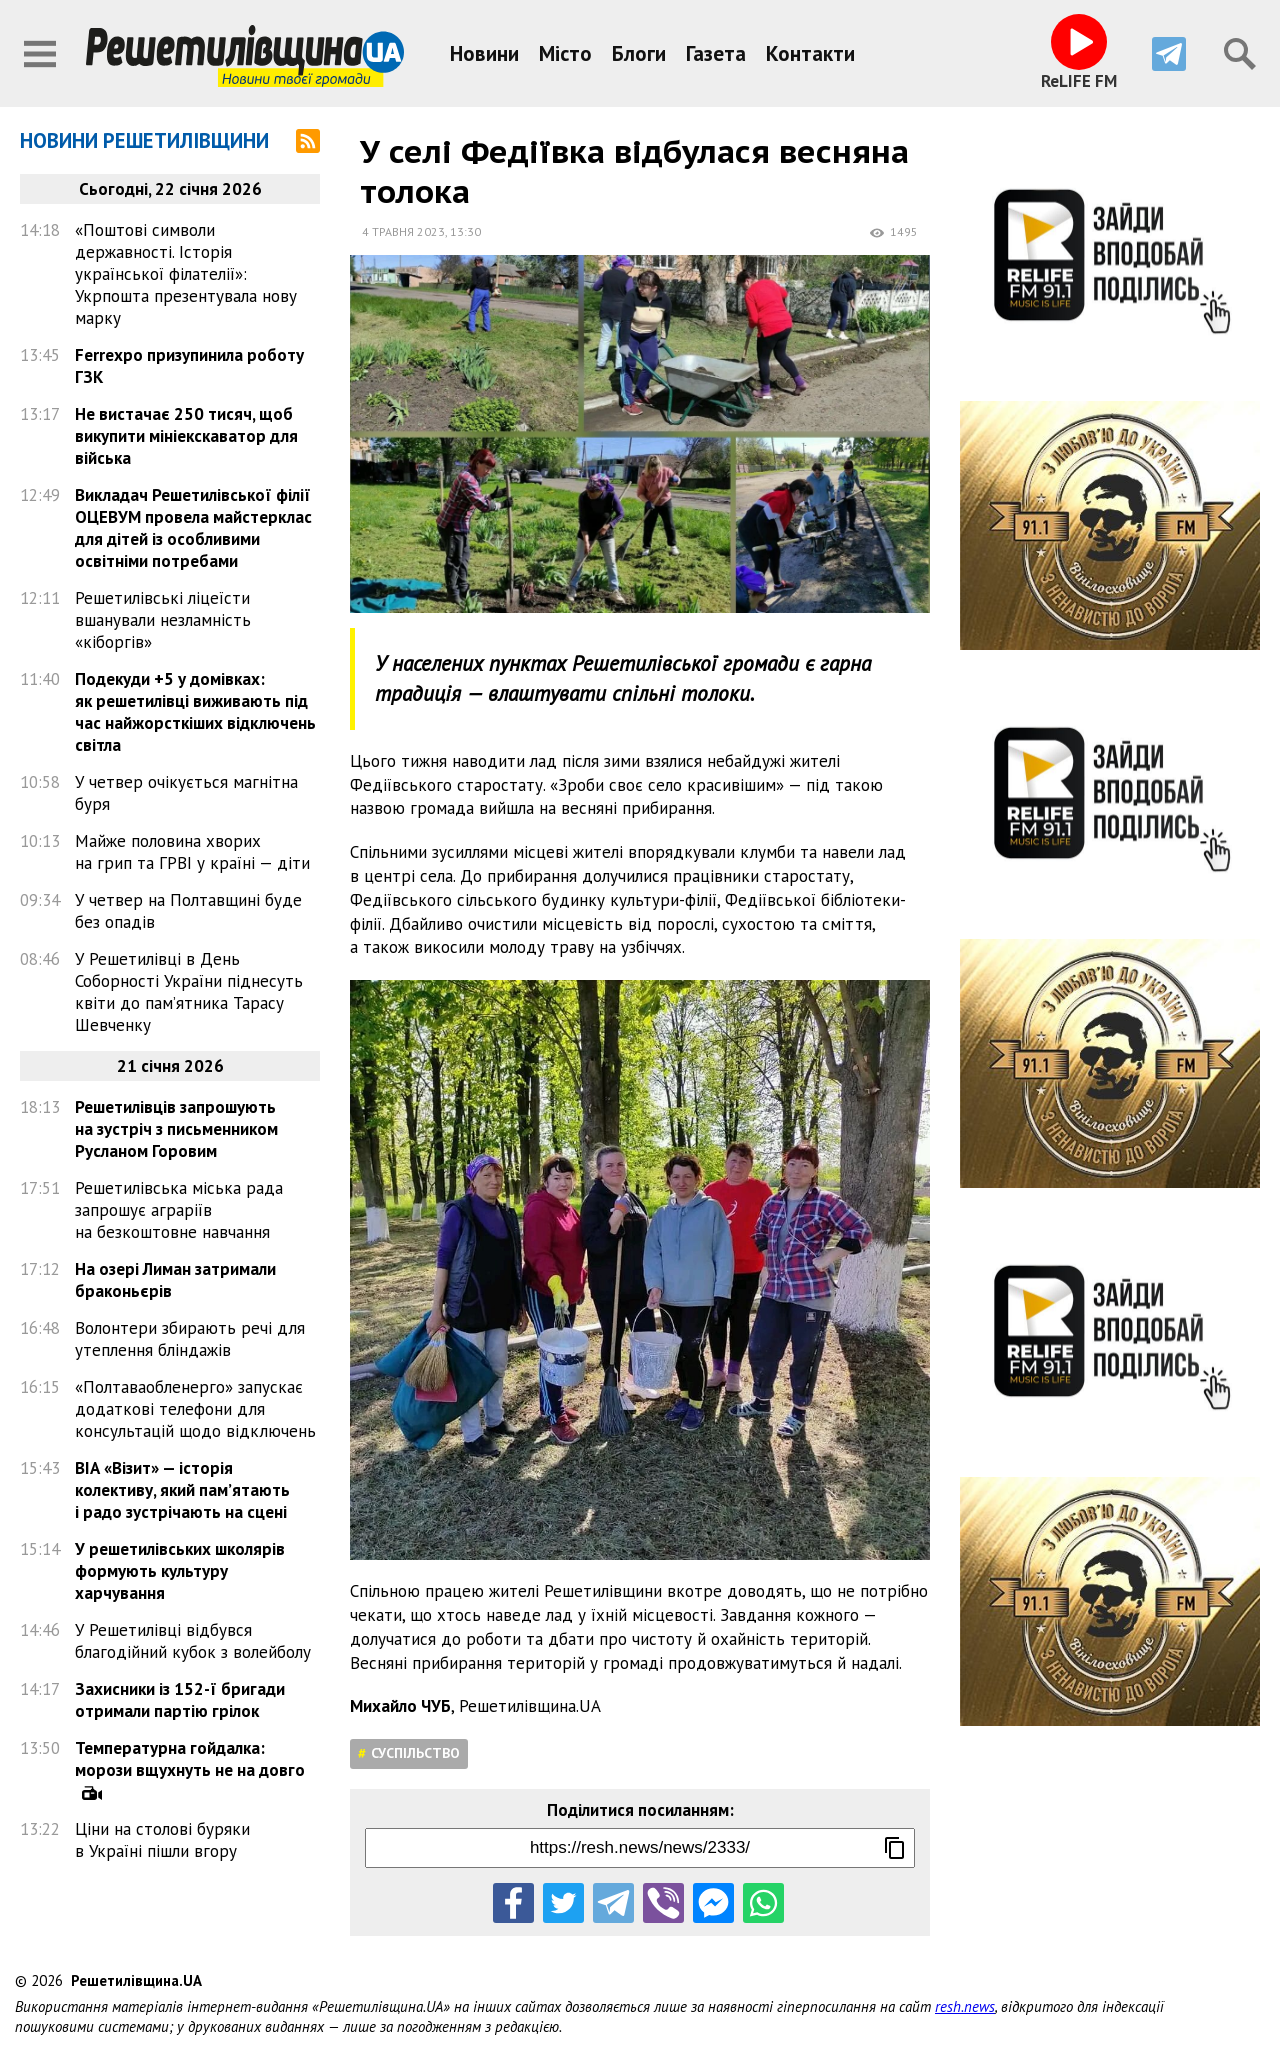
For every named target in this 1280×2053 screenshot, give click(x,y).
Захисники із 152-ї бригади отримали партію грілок (180, 1700)
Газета (716, 53)
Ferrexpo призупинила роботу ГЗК (189, 366)
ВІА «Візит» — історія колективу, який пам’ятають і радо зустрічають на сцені (182, 1490)
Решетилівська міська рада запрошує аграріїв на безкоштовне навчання (179, 1210)
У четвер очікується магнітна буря (186, 793)
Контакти (810, 53)
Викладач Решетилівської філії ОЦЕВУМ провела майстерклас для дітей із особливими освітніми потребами (193, 528)
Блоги (639, 53)
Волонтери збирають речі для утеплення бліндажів (190, 1339)
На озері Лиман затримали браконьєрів (175, 1280)
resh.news (965, 2006)
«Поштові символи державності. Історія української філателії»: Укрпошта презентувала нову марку (186, 274)
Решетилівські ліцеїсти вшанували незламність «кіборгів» (163, 620)
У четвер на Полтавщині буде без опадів (188, 911)
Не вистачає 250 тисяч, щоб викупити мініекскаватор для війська (186, 436)
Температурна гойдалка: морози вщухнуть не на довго (190, 1759)
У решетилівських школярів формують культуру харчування (180, 1571)
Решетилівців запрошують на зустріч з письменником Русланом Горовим (176, 1129)
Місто (565, 53)
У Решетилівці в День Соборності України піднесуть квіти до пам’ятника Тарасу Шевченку (189, 992)
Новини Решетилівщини (144, 140)
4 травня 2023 (403, 231)
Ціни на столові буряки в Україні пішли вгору (162, 1840)
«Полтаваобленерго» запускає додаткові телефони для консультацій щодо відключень (195, 1409)
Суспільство (415, 1753)
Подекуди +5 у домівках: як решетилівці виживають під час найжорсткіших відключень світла (195, 712)
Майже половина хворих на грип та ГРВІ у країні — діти (192, 852)
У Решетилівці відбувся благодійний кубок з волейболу (193, 1641)
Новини (484, 53)
